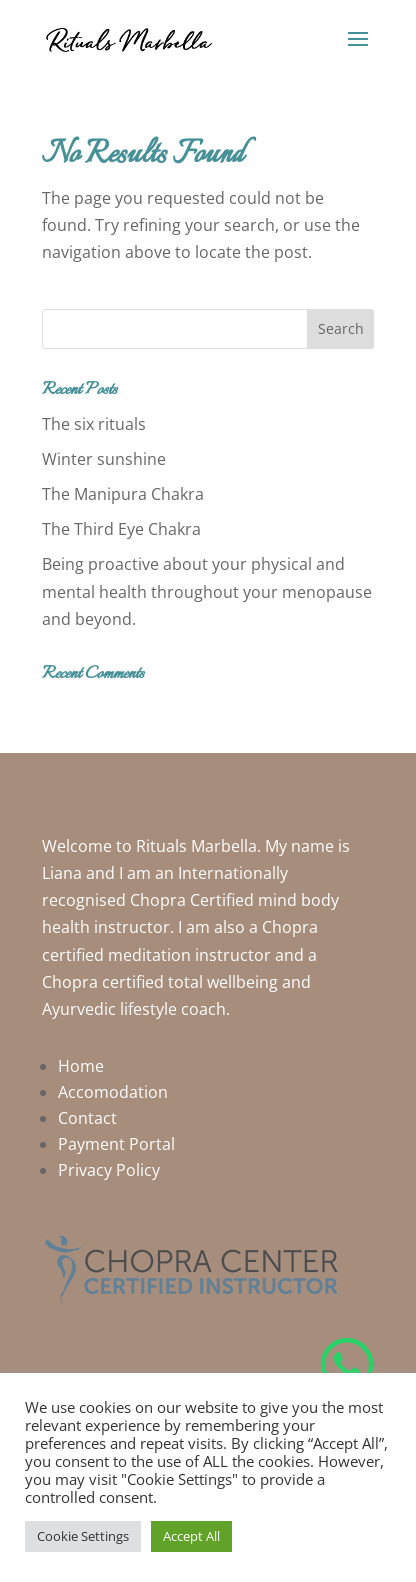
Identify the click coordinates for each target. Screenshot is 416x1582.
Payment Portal (116, 1144)
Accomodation (113, 1092)
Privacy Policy (109, 1170)
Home (81, 1066)
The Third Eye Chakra (121, 529)
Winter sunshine (104, 459)
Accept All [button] (191, 1536)
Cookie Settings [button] (83, 1536)
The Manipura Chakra (123, 494)
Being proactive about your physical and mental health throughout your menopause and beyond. (207, 591)
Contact (87, 1118)
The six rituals (94, 424)
